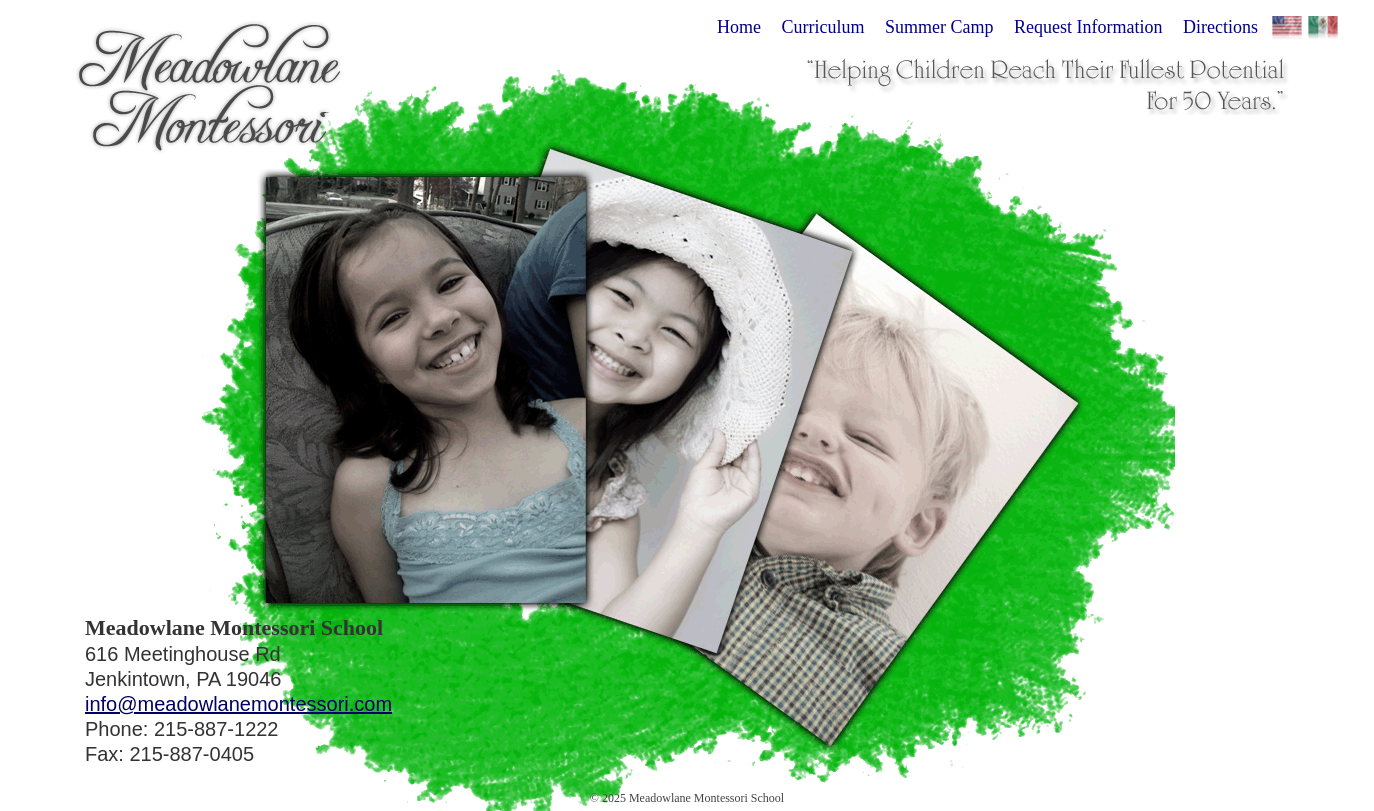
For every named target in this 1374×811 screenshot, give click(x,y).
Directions (1220, 27)
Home (739, 27)
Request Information (1088, 27)
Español (1323, 31)
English (1287, 31)
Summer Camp (939, 27)
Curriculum (823, 27)
